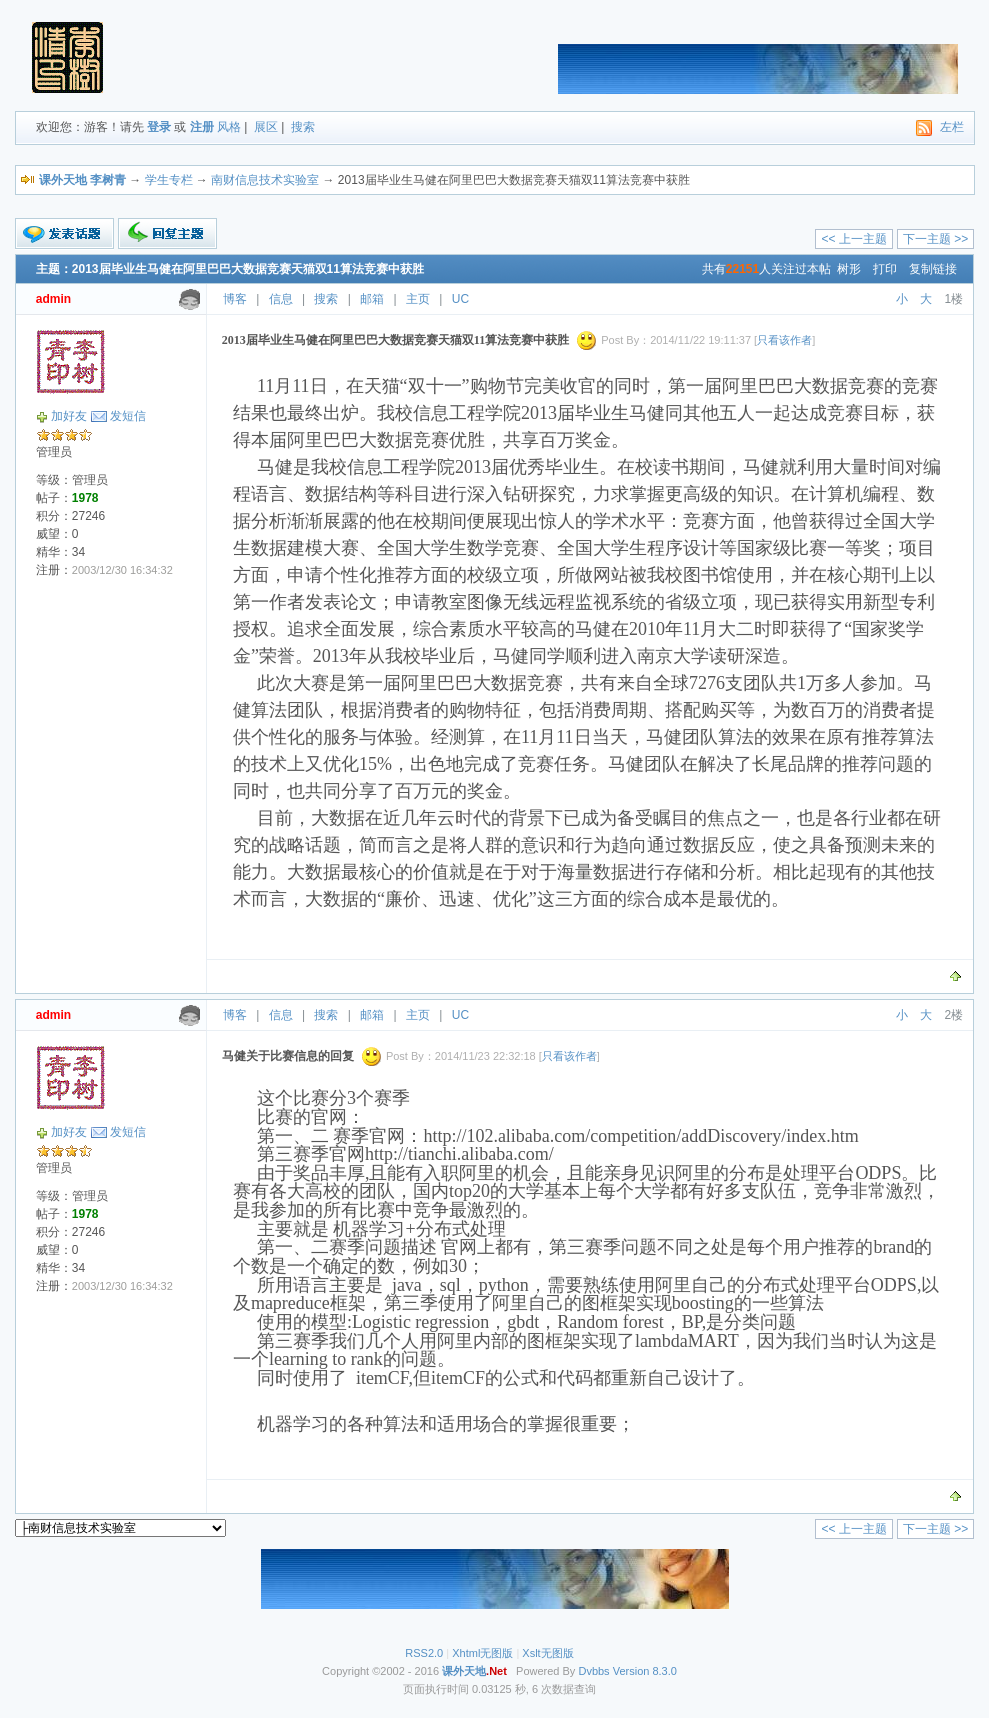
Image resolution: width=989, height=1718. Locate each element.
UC (460, 299)
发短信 (128, 416)
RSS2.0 (424, 1653)
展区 (266, 127)
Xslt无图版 (547, 1653)
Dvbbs (593, 1671)
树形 (849, 269)
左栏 (952, 127)
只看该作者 (784, 340)
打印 (885, 269)
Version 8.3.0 (645, 1671)
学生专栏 (169, 180)
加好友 (69, 416)
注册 (202, 127)
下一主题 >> (935, 239)
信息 (281, 299)
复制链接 (933, 269)
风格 (229, 127)
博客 (235, 299)
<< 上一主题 (853, 239)
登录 (159, 127)
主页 (418, 299)
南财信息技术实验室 (265, 180)
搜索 (303, 127)
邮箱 (372, 299)
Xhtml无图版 (482, 1653)
